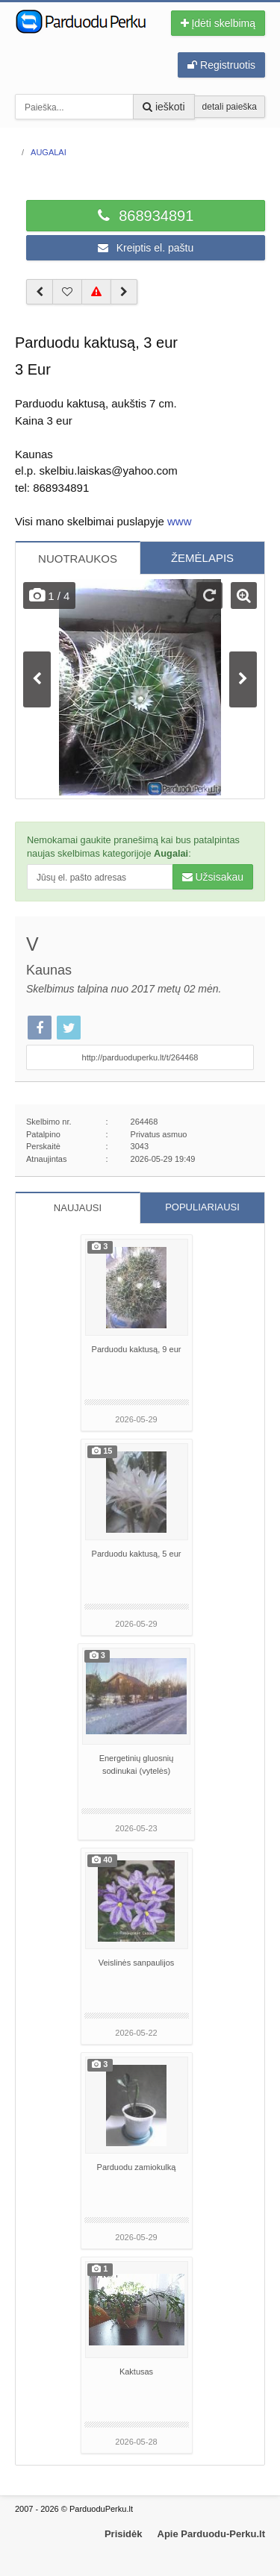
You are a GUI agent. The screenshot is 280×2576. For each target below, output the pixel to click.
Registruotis (221, 65)
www (179, 521)
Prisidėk (124, 2533)
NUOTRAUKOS (77, 558)
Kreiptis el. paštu (145, 248)
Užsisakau (212, 877)
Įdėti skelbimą (218, 23)
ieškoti (164, 107)
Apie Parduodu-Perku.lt (211, 2533)
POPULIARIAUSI (202, 1207)
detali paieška (229, 106)
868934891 (146, 215)
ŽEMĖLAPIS (202, 557)
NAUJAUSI (78, 1207)
